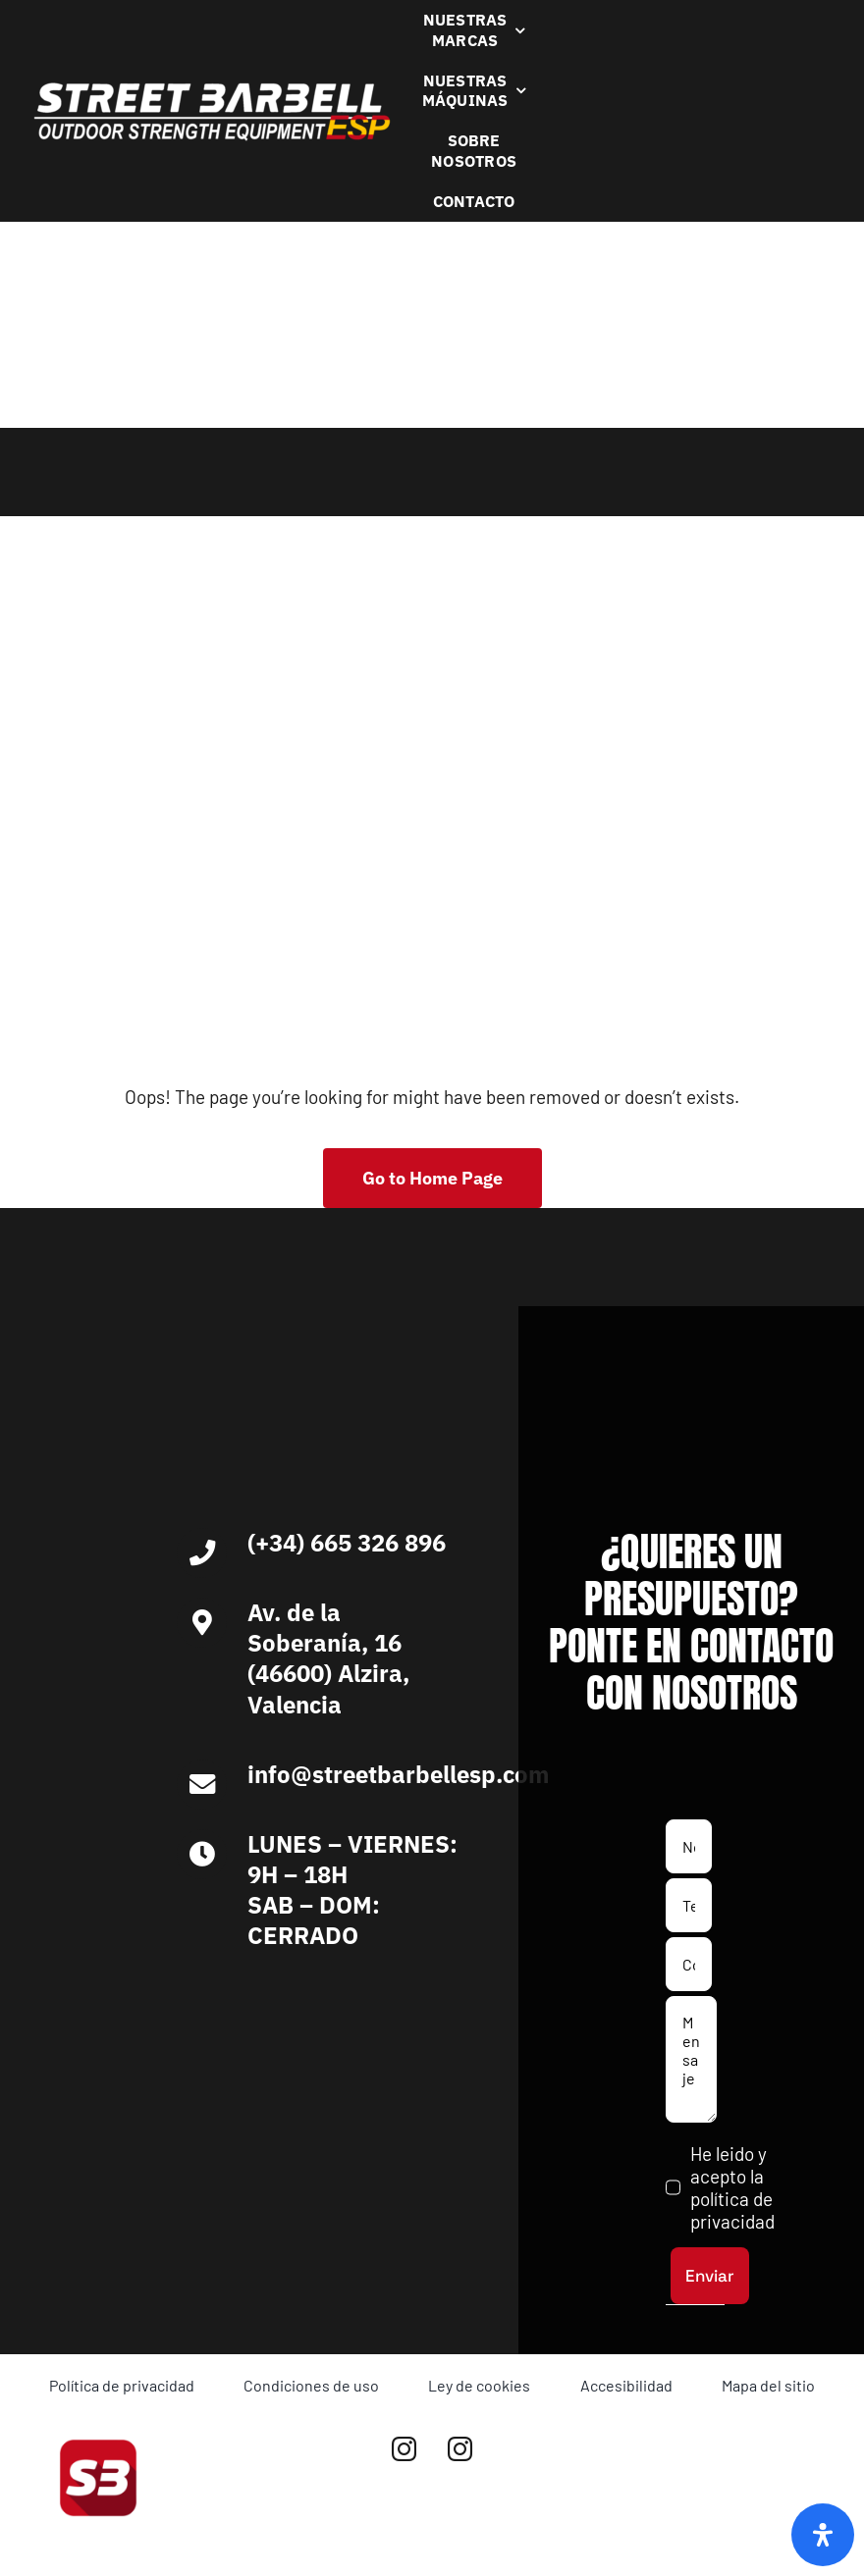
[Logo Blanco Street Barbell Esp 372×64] (212, 89)
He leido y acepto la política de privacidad (732, 2187)
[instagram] (404, 2449)
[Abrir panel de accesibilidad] (822, 2534)
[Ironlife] (392, 2000)
